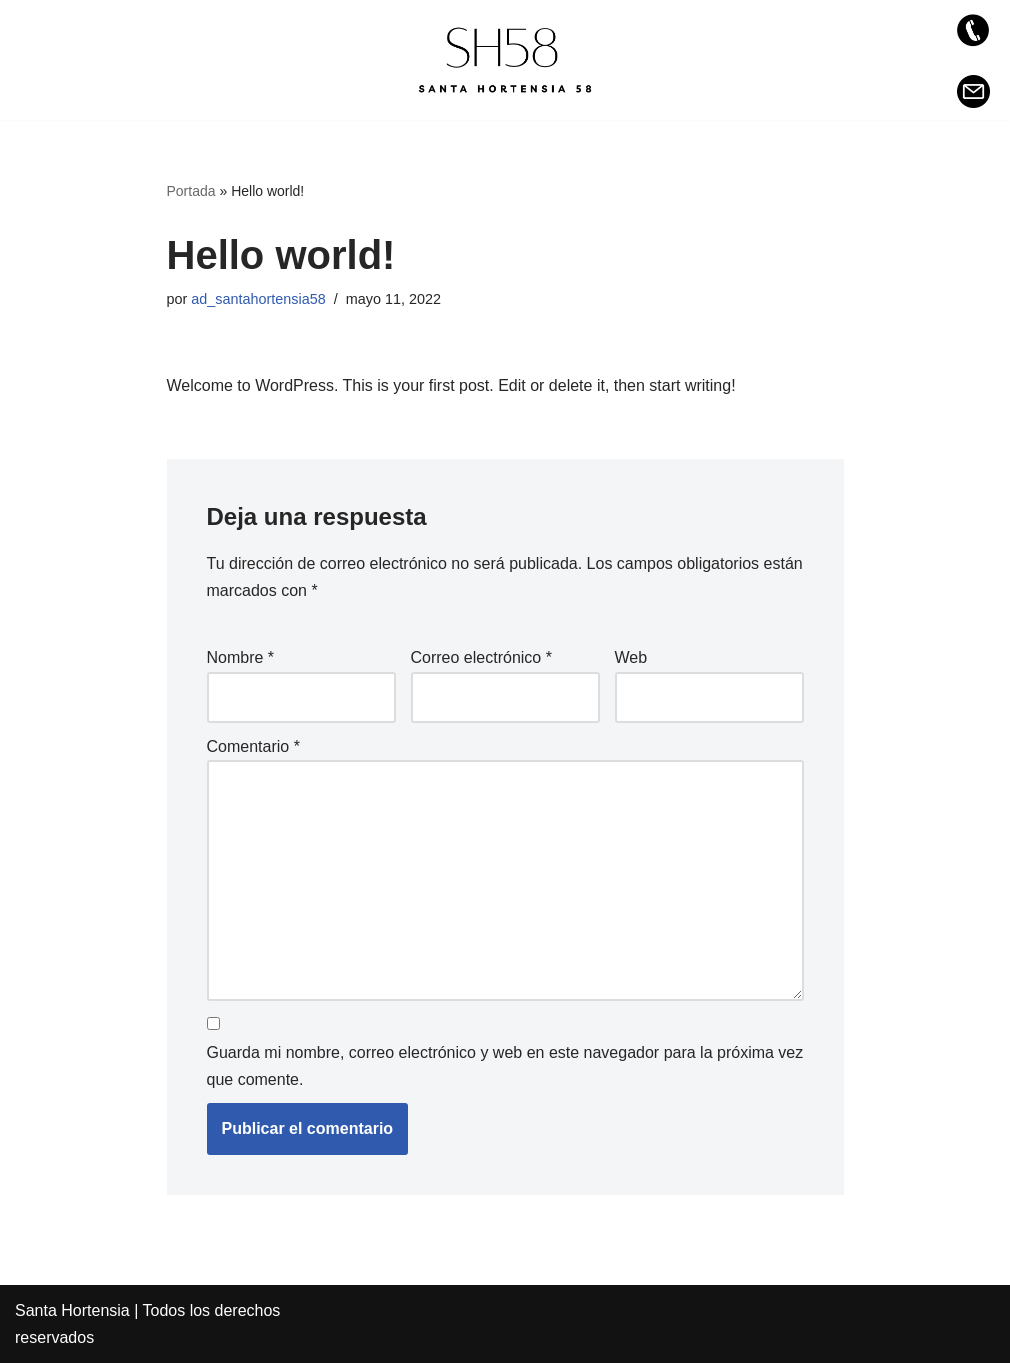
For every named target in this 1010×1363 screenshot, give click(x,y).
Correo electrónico (481, 657)
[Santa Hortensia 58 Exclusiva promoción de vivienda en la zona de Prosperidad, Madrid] (505, 60)
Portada (191, 191)
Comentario (253, 746)
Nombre (241, 657)
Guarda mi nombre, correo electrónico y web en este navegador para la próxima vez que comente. (505, 1066)
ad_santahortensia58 (258, 299)
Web (631, 657)
